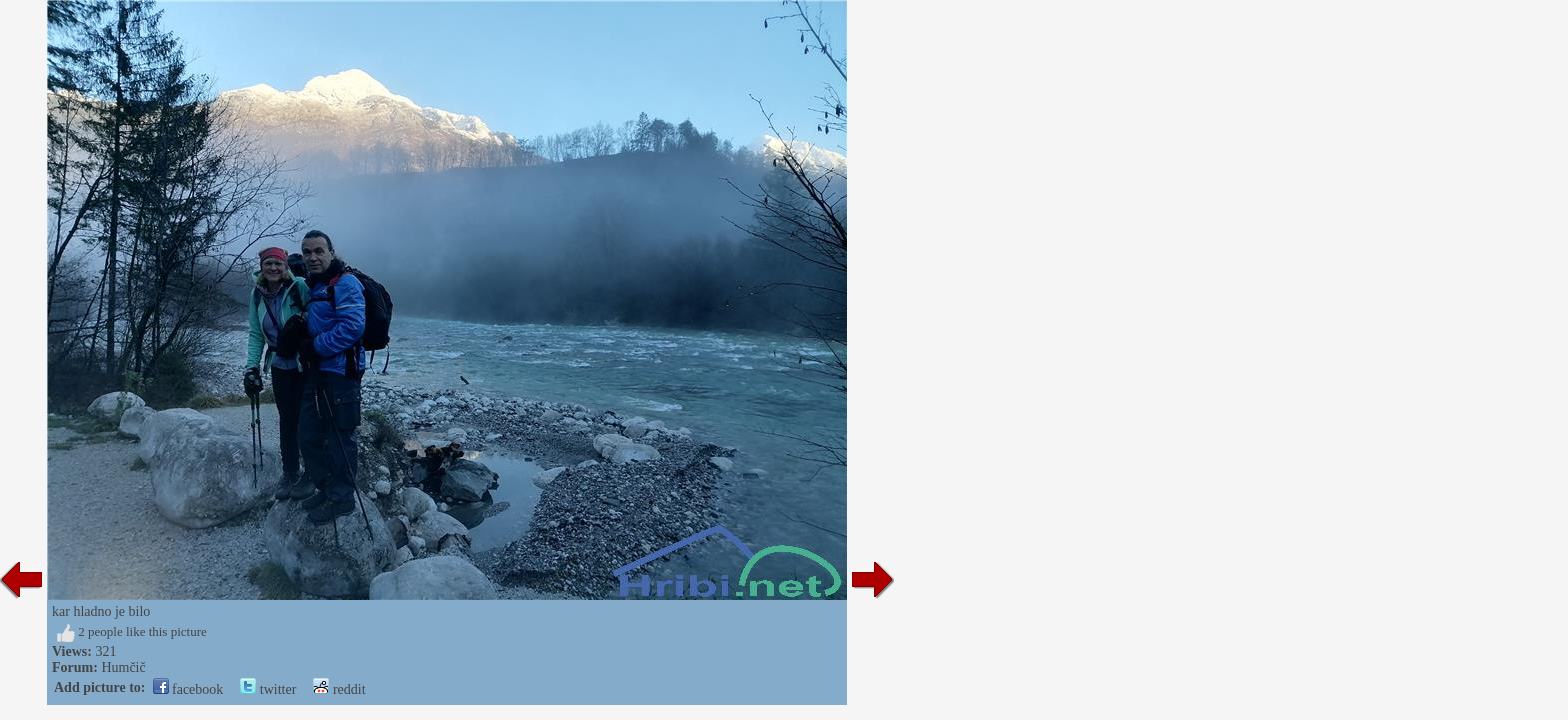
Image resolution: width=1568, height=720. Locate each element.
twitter (268, 689)
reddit (339, 689)
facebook (188, 689)
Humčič (123, 667)
